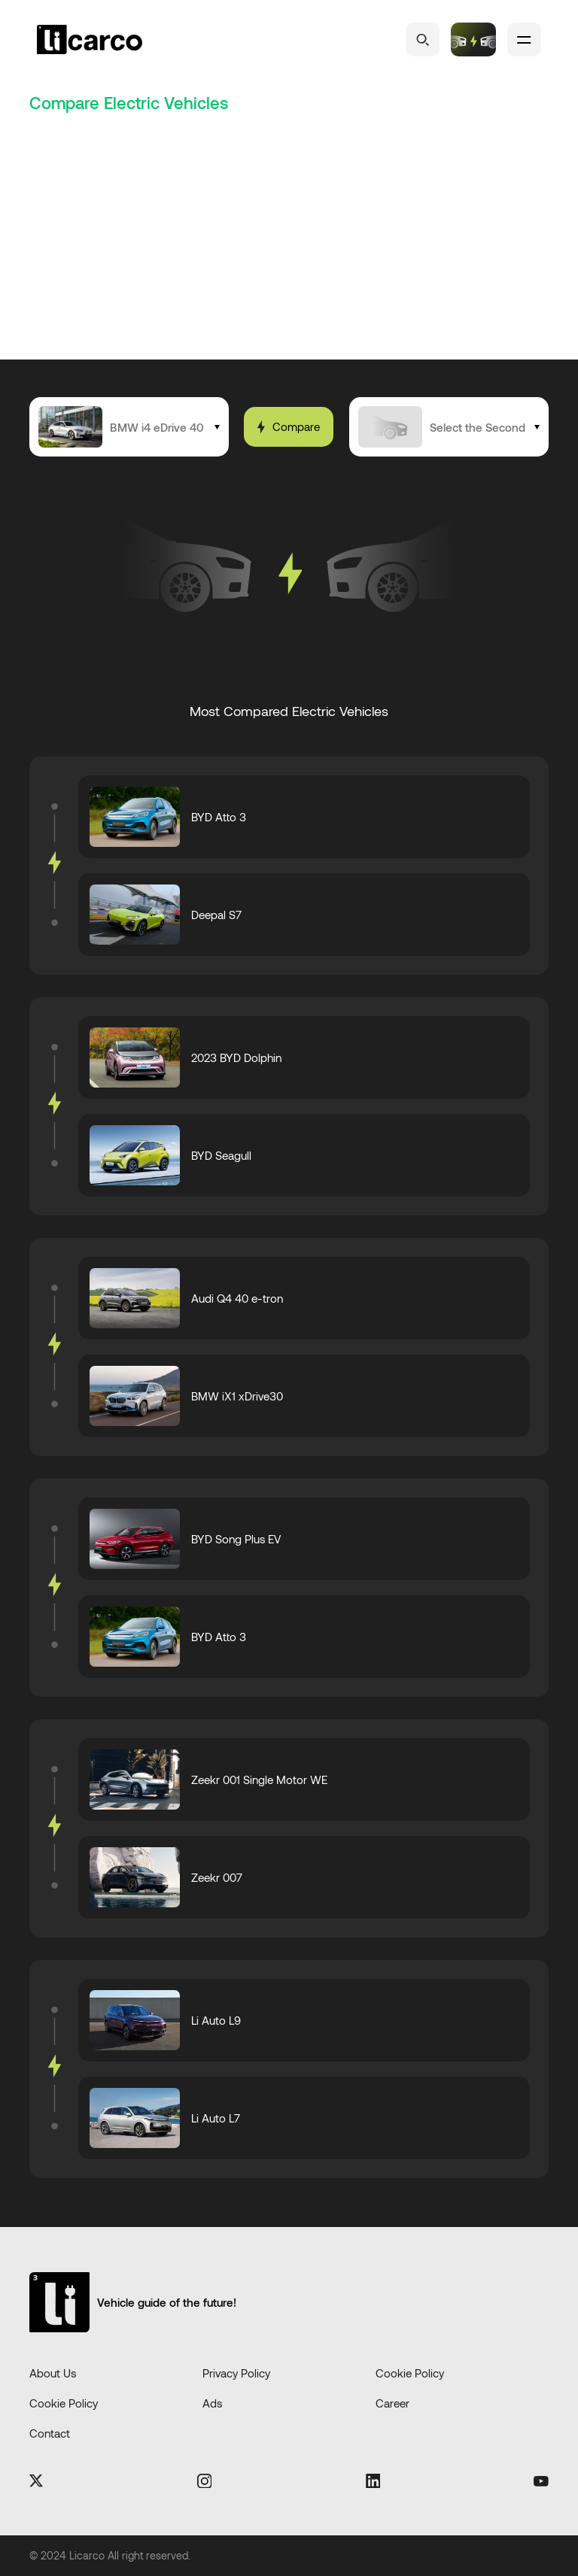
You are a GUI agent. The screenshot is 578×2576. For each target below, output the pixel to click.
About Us (52, 2373)
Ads (212, 2403)
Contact (49, 2433)
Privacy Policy (236, 2373)
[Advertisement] (289, 246)
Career (392, 2403)
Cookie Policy (410, 2373)
